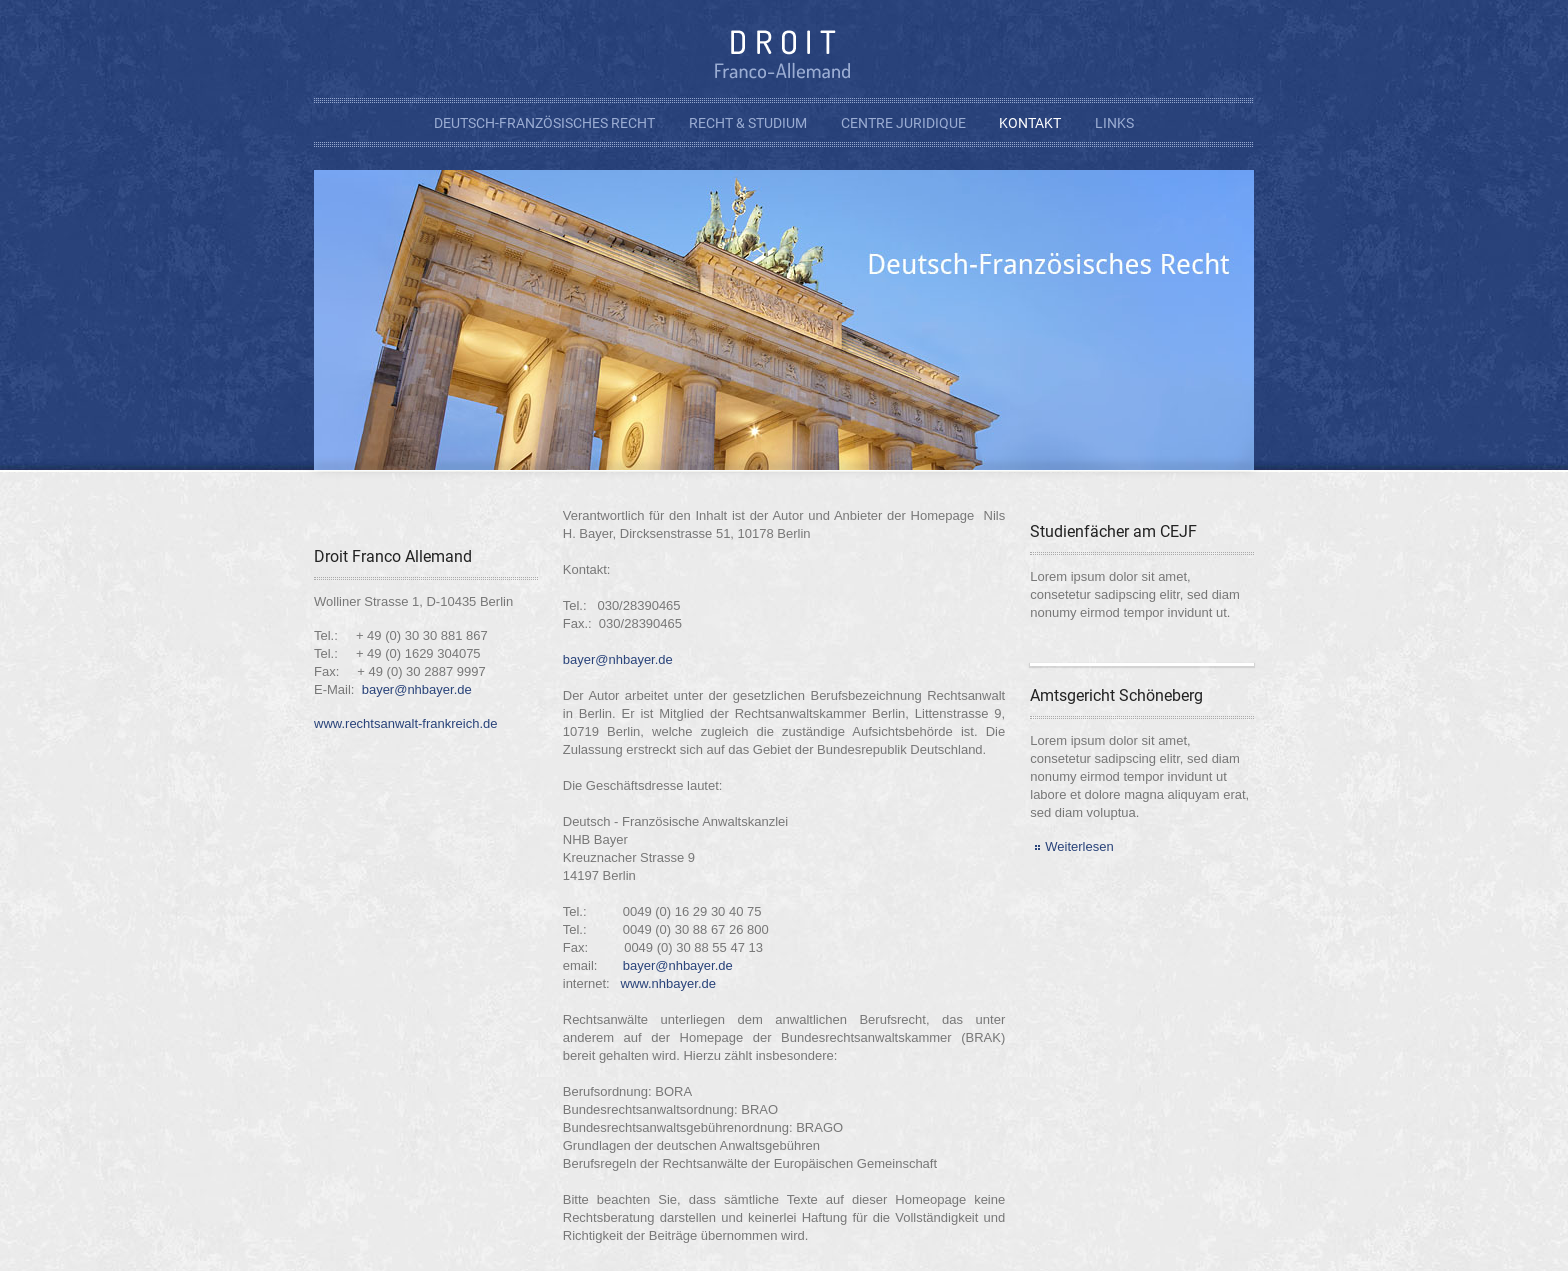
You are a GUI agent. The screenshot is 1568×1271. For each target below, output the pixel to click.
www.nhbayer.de (668, 983)
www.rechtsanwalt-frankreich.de (406, 723)
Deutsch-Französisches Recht (544, 123)
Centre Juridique (903, 123)
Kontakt (1030, 123)
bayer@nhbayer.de (417, 689)
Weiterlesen (1079, 846)
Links (1114, 123)
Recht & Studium (748, 123)
